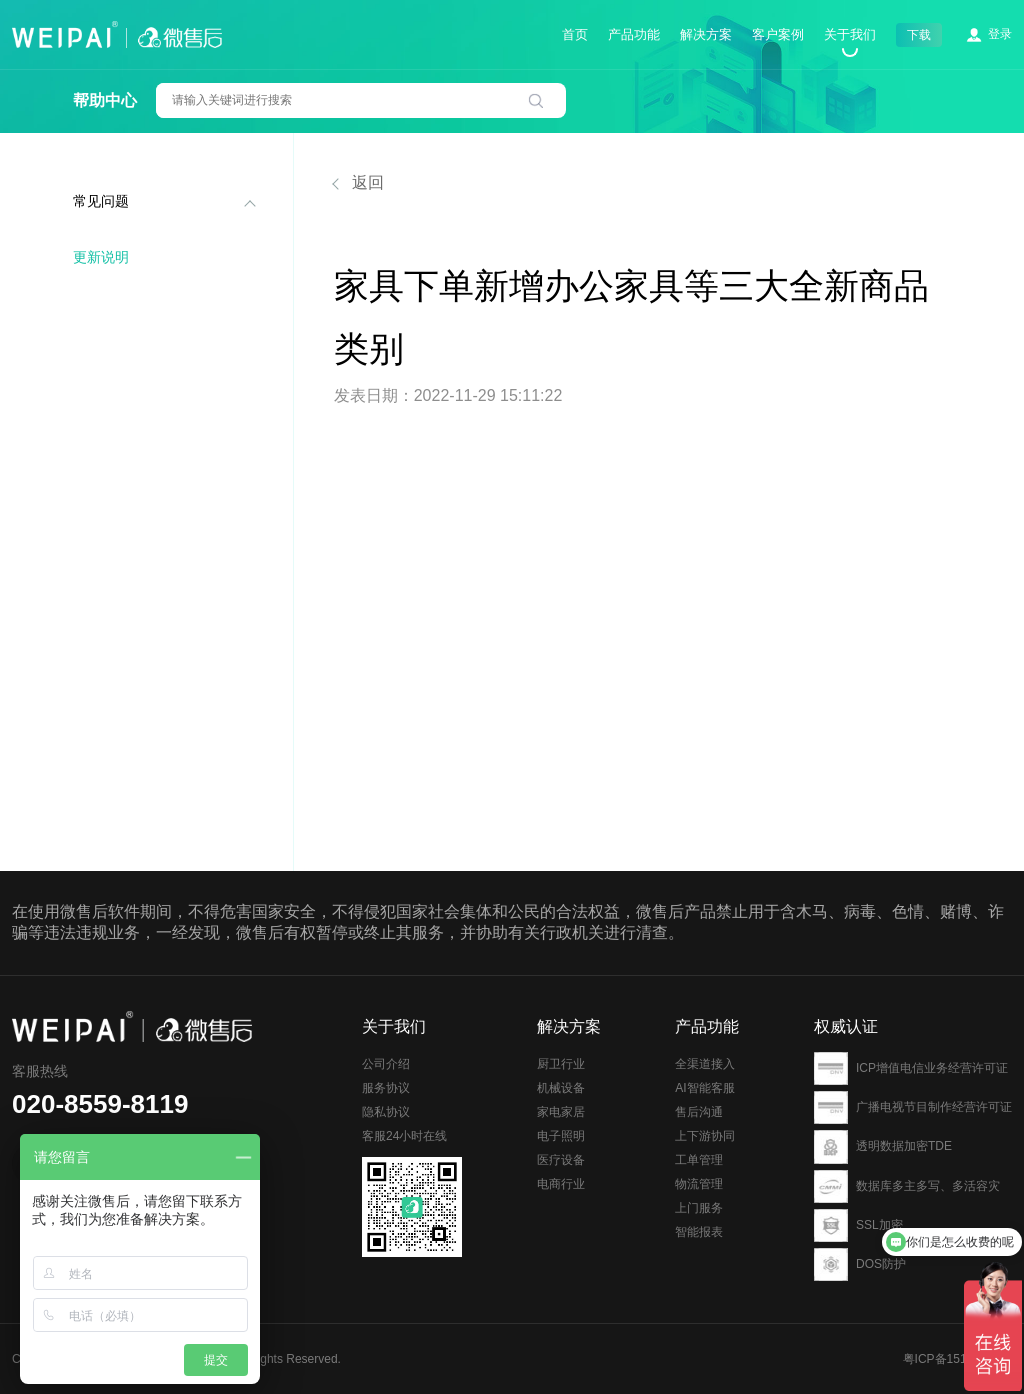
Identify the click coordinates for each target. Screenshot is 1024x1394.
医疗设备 (561, 1200)
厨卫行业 (561, 1104)
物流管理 (699, 1237)
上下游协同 (705, 1189)
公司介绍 (386, 1092)
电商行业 (561, 1224)
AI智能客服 (704, 1141)
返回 (359, 182)
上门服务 (699, 1261)
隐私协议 (386, 1140)
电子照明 (561, 1176)
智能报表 (699, 1285)
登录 (1000, 34)
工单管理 (699, 1213)
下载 (919, 35)
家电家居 (561, 1152)
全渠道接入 (705, 1117)
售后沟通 (699, 1165)
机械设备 (561, 1128)
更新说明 (101, 257)
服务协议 (386, 1116)
